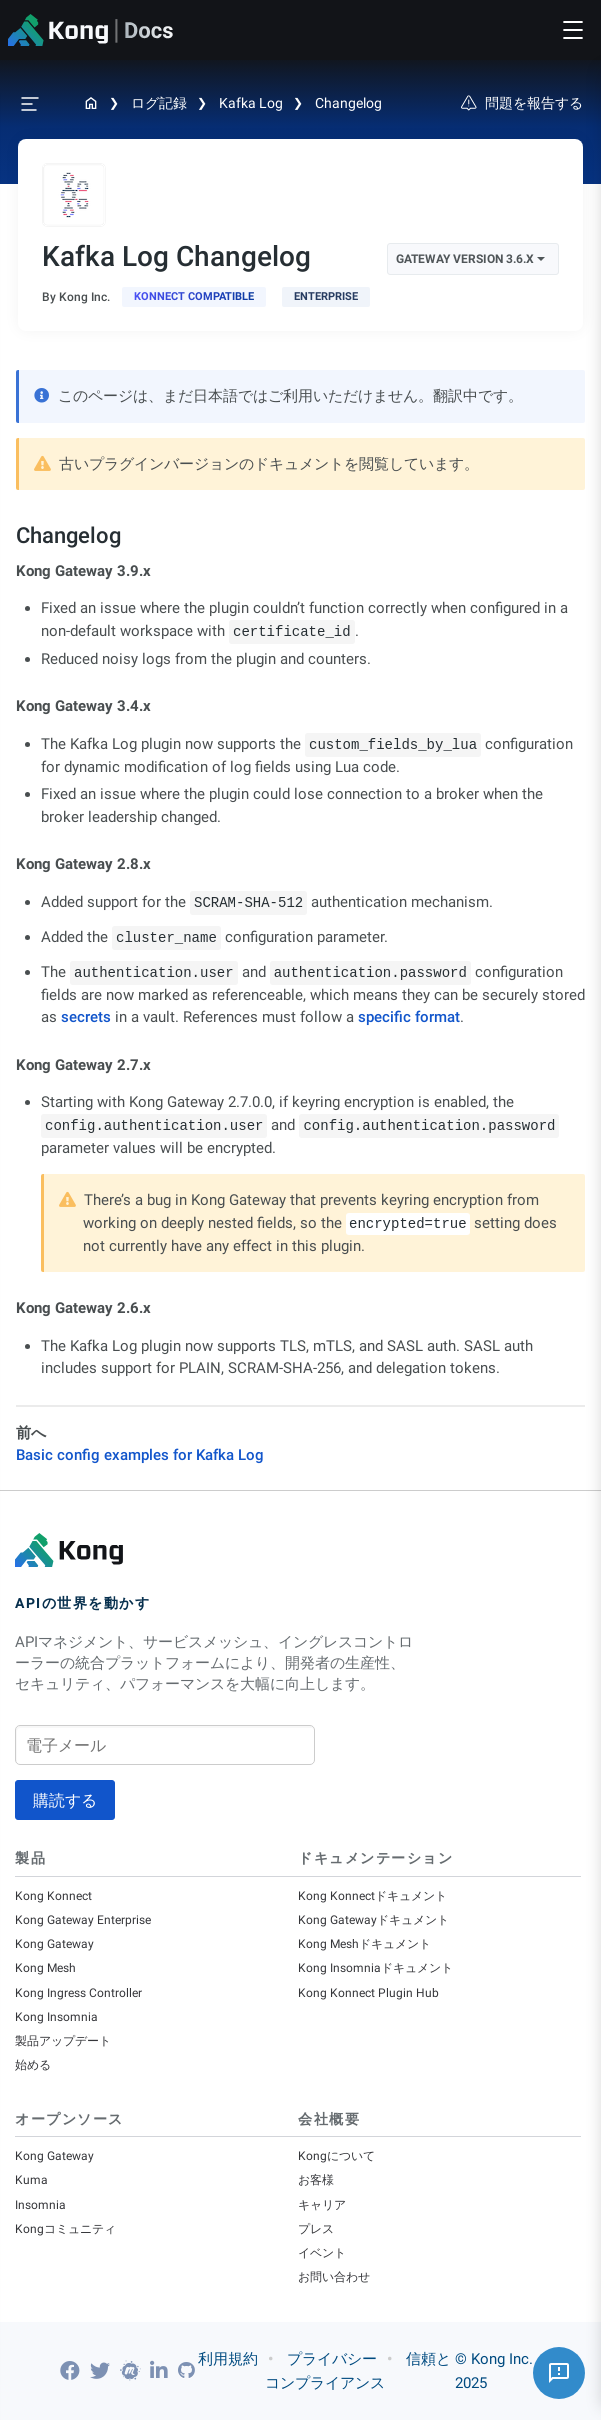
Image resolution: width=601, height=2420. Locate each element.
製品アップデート (63, 2041)
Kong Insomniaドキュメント (375, 1968)
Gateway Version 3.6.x (470, 259)
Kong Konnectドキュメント (372, 1896)
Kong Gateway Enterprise (83, 1920)
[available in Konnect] (194, 297)
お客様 (316, 2180)
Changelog (348, 103)
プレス (316, 2229)
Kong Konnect (53, 1896)
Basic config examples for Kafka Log (140, 1455)
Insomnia (40, 2205)
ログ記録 (159, 103)
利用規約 (228, 2359)
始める (33, 2065)
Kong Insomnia (56, 2017)
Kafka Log (251, 103)
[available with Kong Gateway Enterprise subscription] (326, 297)
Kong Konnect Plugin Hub (368, 1993)
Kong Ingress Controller (78, 1993)
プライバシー (332, 2359)
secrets (86, 1017)
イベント (322, 2253)
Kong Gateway (54, 1944)
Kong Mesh (45, 1968)
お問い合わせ (334, 2277)
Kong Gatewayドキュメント (373, 1920)
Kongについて (336, 2156)
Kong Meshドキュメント (364, 1944)
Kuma (31, 2180)
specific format (409, 1017)
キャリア (322, 2205)
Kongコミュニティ (65, 2229)
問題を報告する (522, 103)
